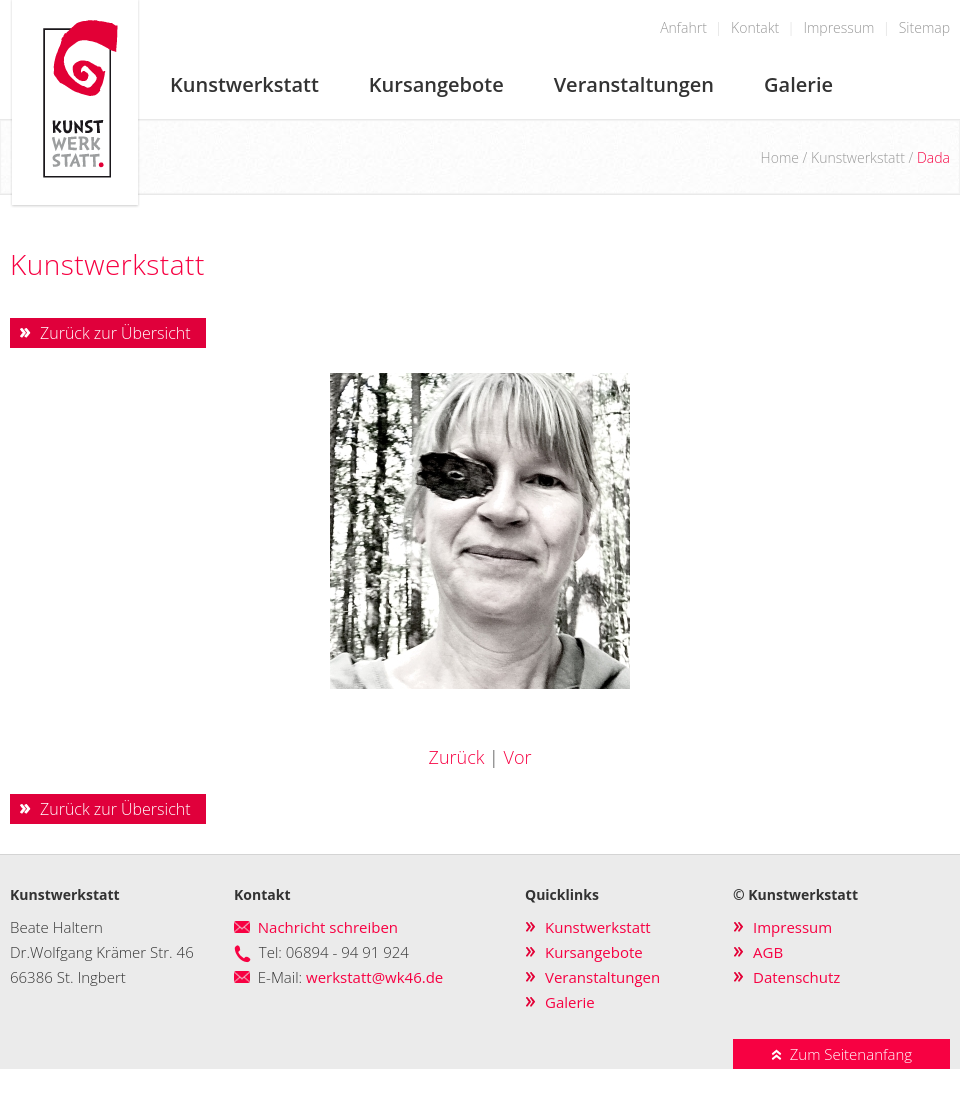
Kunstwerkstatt (244, 84)
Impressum (838, 27)
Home (780, 157)
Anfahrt (683, 27)
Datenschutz (796, 977)
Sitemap (924, 27)
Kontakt (755, 27)
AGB (768, 952)
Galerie (798, 84)
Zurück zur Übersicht (115, 333)
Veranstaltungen (634, 84)
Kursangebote (436, 84)
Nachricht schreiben (328, 927)
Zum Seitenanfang (841, 1054)
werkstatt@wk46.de (374, 977)
